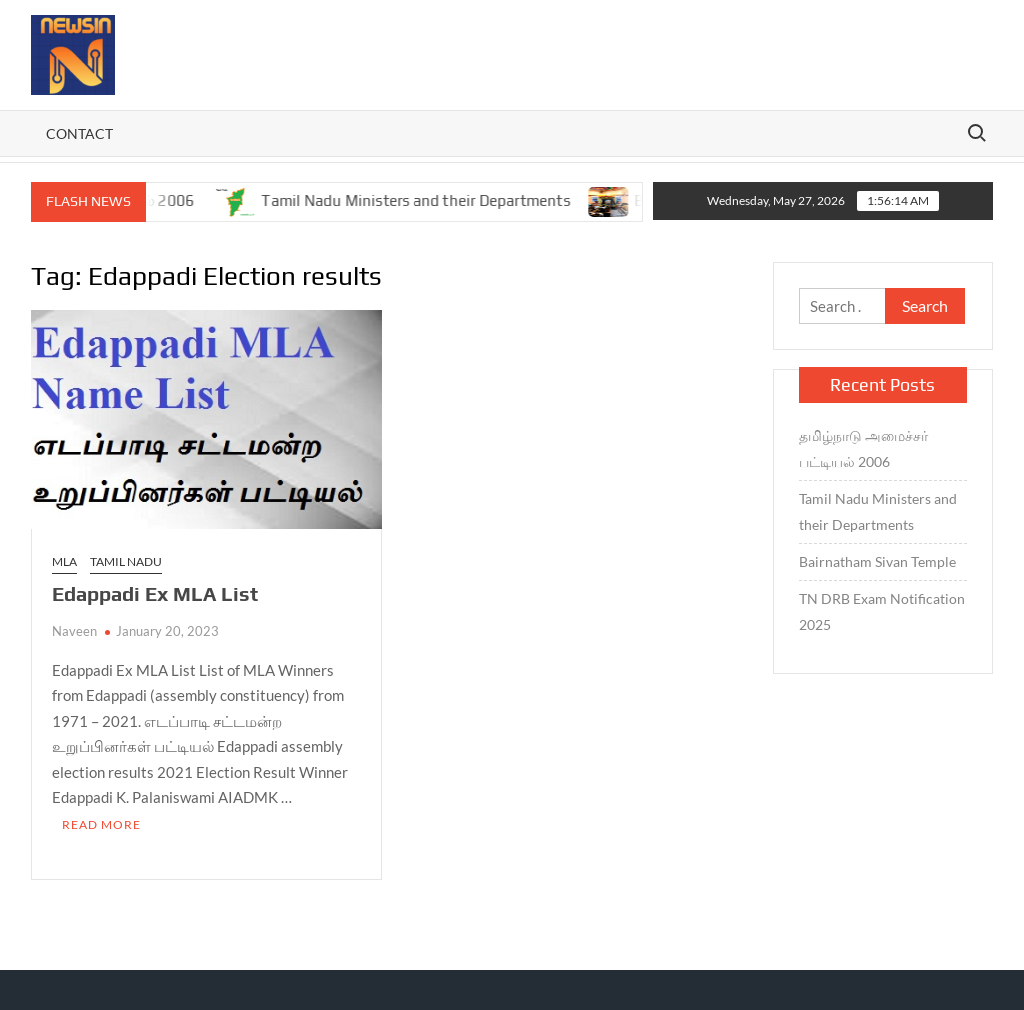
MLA (64, 561)
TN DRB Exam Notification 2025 (882, 611)
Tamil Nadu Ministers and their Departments (428, 200)
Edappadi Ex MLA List (155, 593)
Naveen (74, 631)
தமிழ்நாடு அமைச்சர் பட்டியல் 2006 (863, 448)
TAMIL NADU (126, 561)
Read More (101, 824)
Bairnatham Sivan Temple (877, 561)
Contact (79, 133)
